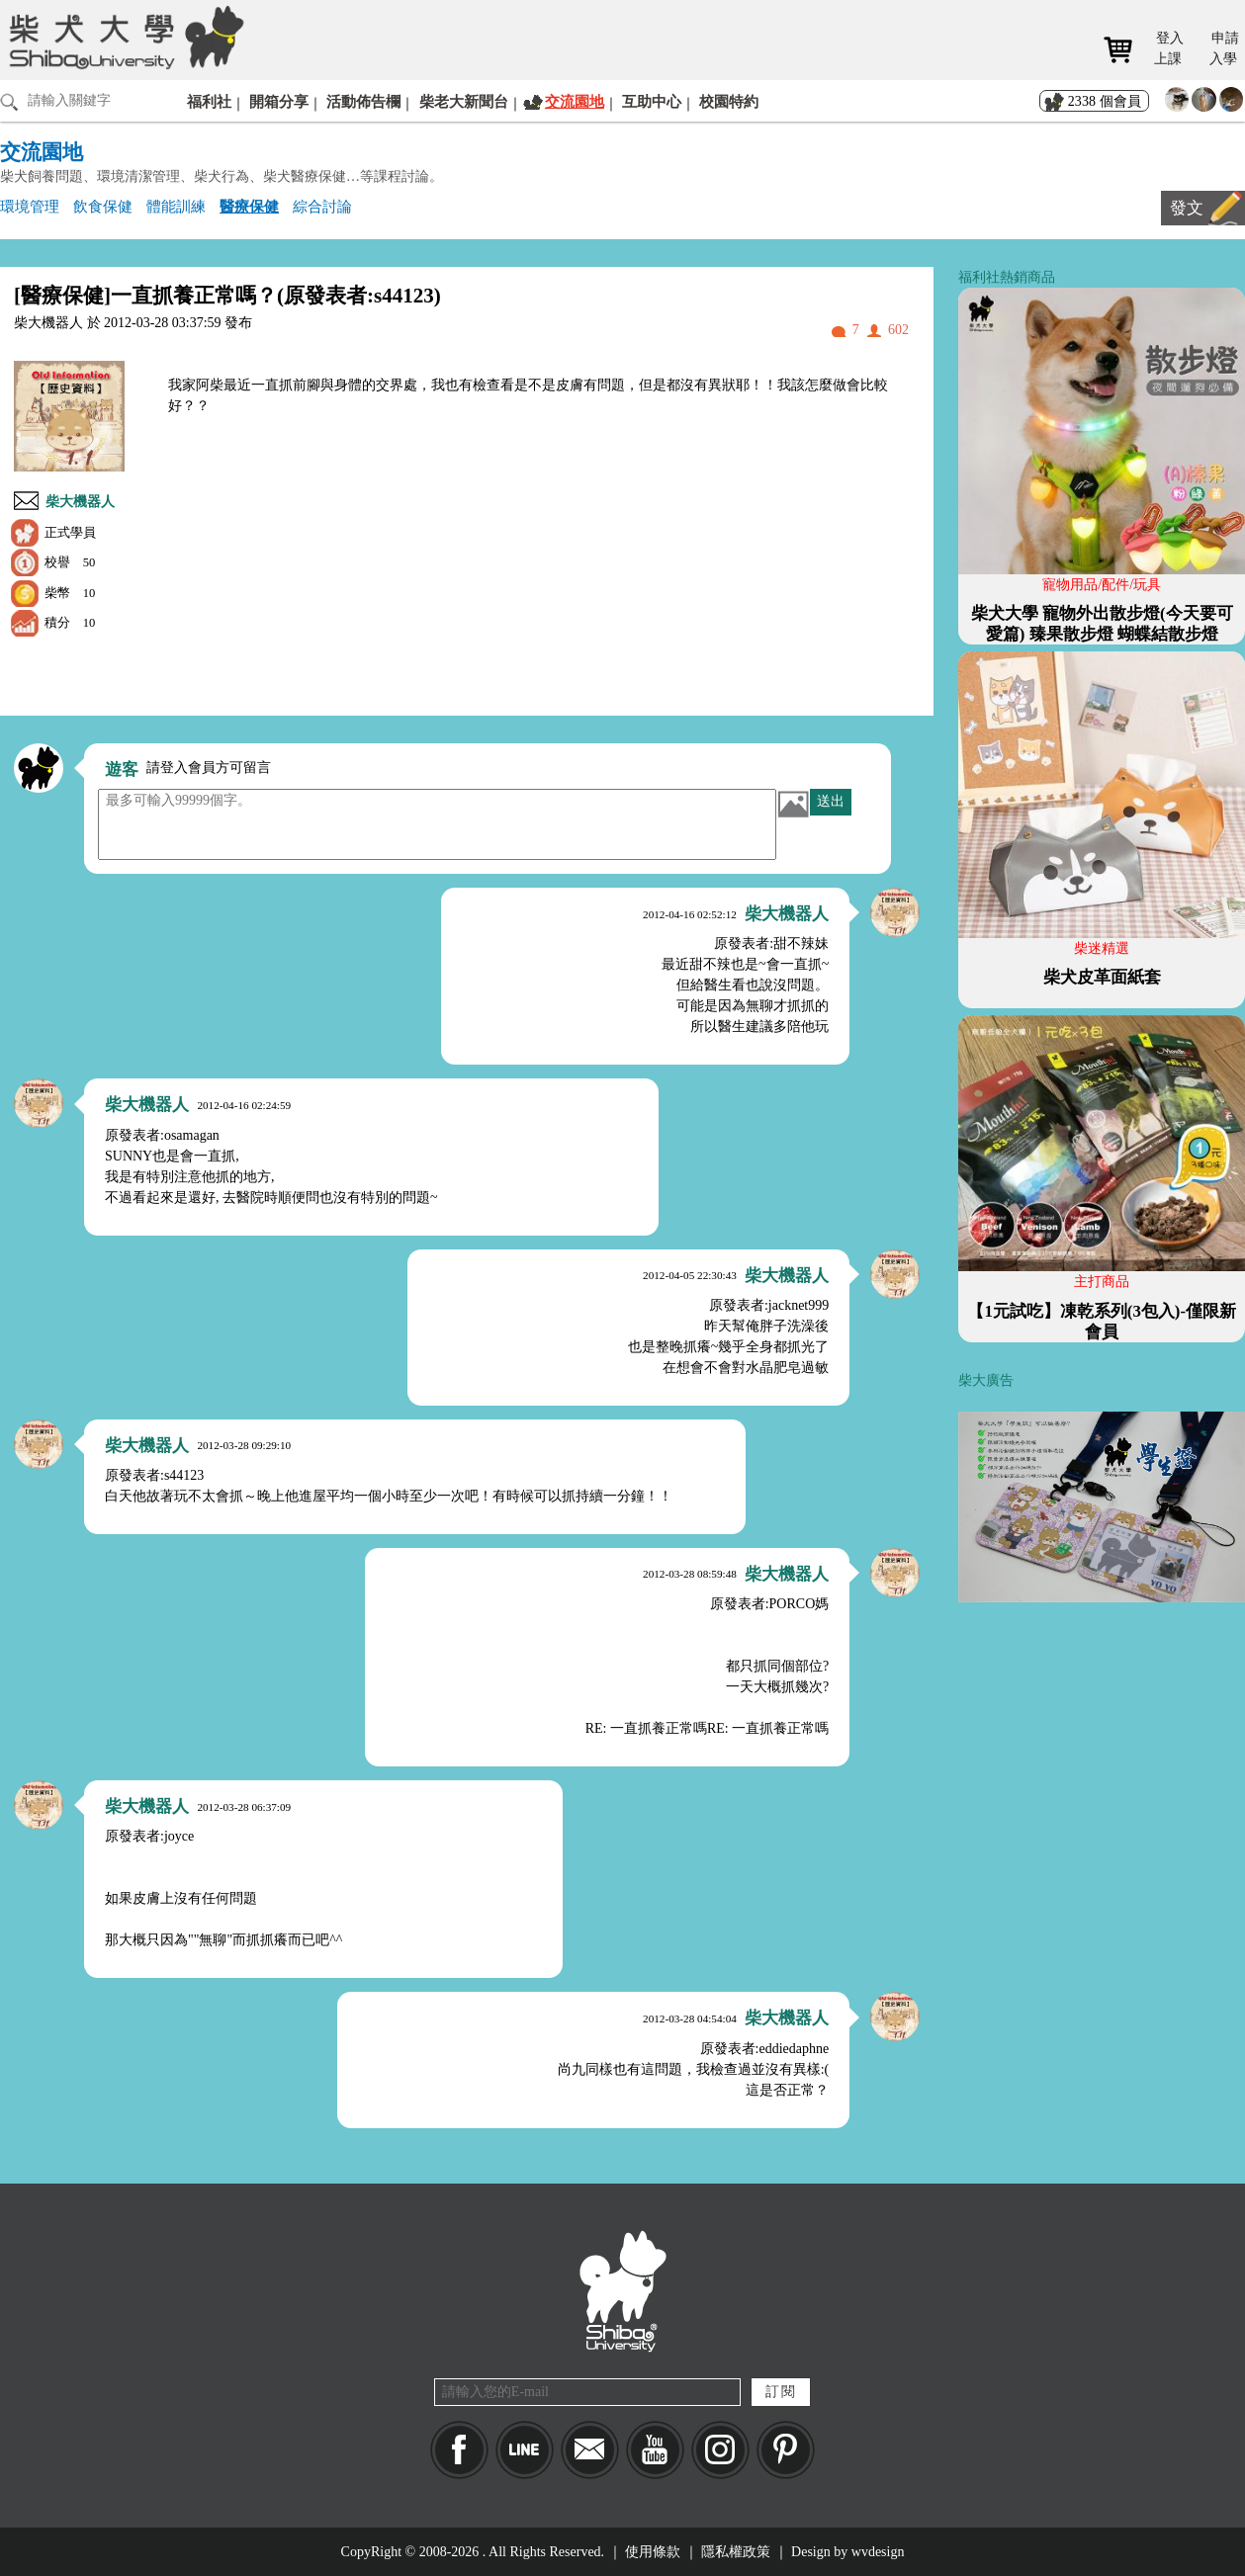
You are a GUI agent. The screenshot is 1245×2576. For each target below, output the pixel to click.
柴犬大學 (123, 36)
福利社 (209, 101)
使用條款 (652, 2551)
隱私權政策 (735, 2551)
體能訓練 (176, 206)
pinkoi (785, 2450)
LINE (524, 2450)
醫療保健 (249, 206)
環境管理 (29, 206)
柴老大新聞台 (463, 101)
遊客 (121, 769)
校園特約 (728, 101)
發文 (1186, 208)
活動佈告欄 (363, 101)
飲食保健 (103, 206)
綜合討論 (322, 206)
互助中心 (651, 101)
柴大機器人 (80, 501)
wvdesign (878, 2551)
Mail (590, 2450)
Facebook (459, 2450)
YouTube (655, 2450)
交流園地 (574, 101)
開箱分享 (279, 101)
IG (720, 2450)
